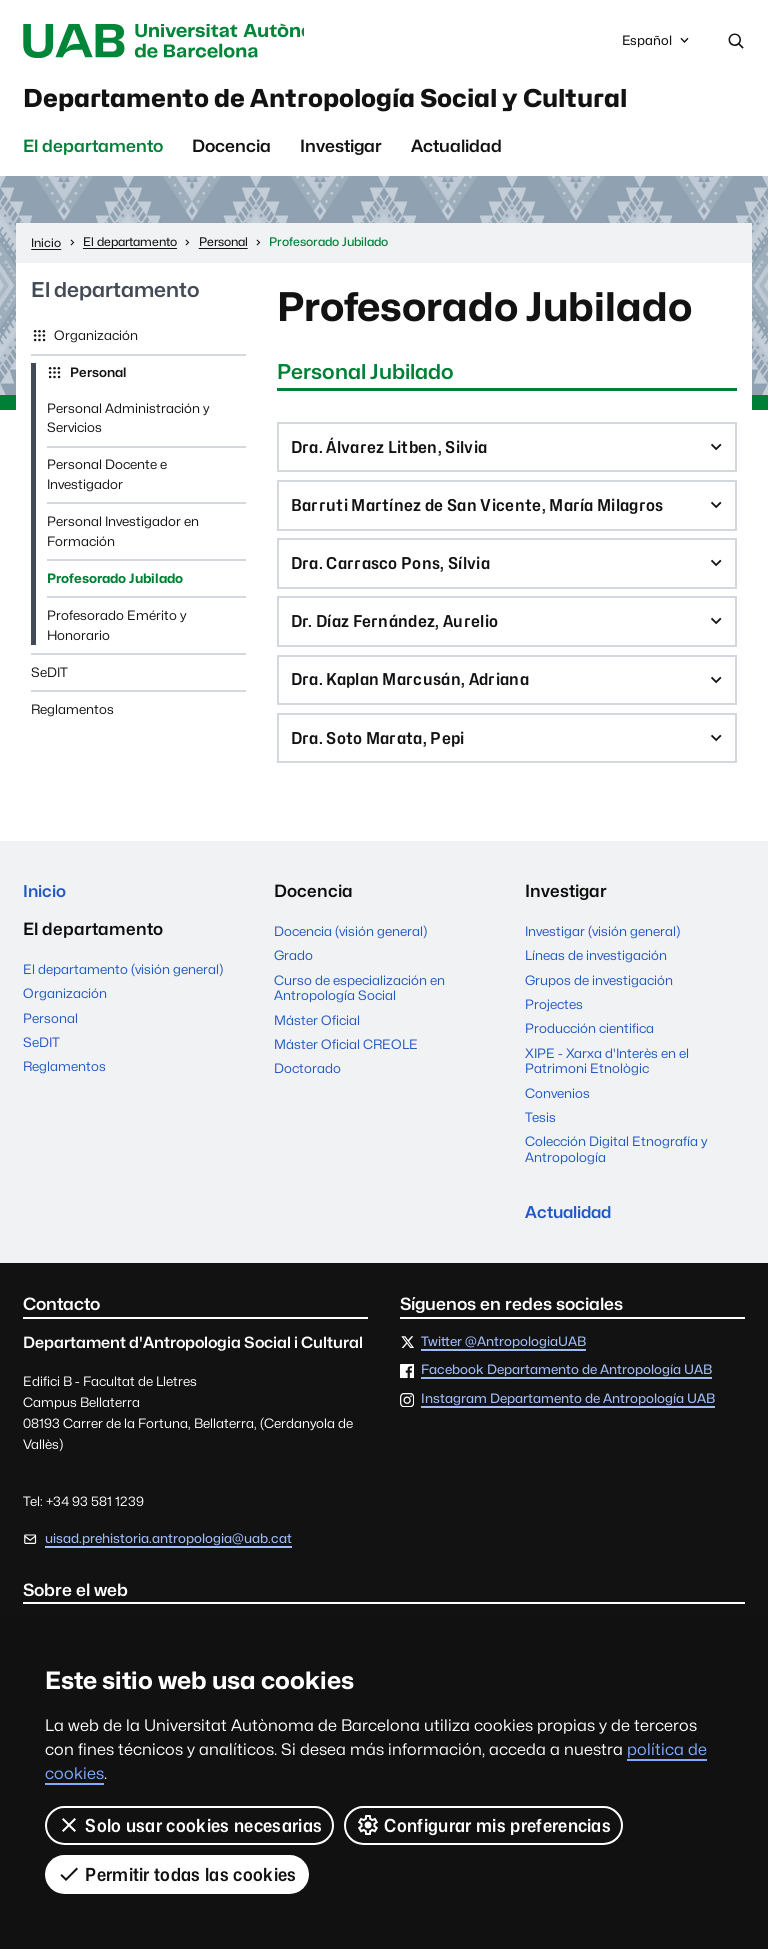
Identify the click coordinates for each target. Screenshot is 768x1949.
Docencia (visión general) (350, 946)
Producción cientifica (589, 1043)
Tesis (540, 1132)
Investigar (341, 150)
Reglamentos (72, 713)
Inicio (45, 906)
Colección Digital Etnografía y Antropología (616, 1164)
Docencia (231, 150)
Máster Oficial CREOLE (346, 1059)
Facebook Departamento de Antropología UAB (566, 1387)
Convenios (557, 1108)
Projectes (554, 1019)
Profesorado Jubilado (115, 582)
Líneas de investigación (596, 970)
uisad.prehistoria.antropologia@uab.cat (168, 1554)
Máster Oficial (317, 1035)
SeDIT (49, 676)
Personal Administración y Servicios (128, 422)
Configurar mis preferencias (483, 1825)
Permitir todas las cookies (177, 1874)
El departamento (93, 150)
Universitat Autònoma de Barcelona (187, 41)
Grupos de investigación (599, 995)
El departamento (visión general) (123, 985)
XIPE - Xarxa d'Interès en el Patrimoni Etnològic (607, 1076)
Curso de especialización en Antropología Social (359, 1003)
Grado (293, 970)
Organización (94, 339)
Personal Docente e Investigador (107, 478)
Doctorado (307, 1083)
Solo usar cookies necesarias (189, 1825)
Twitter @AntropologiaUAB (503, 1358)
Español (657, 46)
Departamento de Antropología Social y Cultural (355, 100)
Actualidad (456, 150)
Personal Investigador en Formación (123, 535)
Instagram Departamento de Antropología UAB (568, 1415)
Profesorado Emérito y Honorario (116, 629)
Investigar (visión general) (602, 946)
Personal (96, 376)
